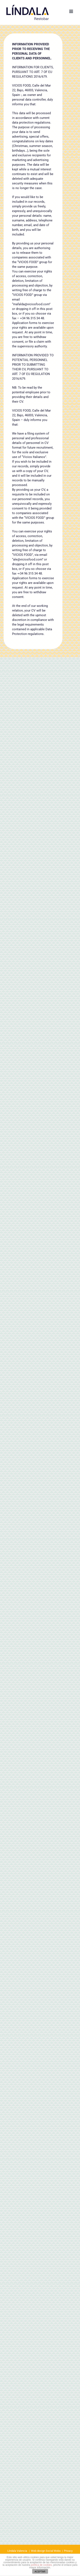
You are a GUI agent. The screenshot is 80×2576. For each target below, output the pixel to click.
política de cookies (41, 2564)
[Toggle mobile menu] (71, 11)
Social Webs (53, 2550)
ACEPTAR (39, 2571)
